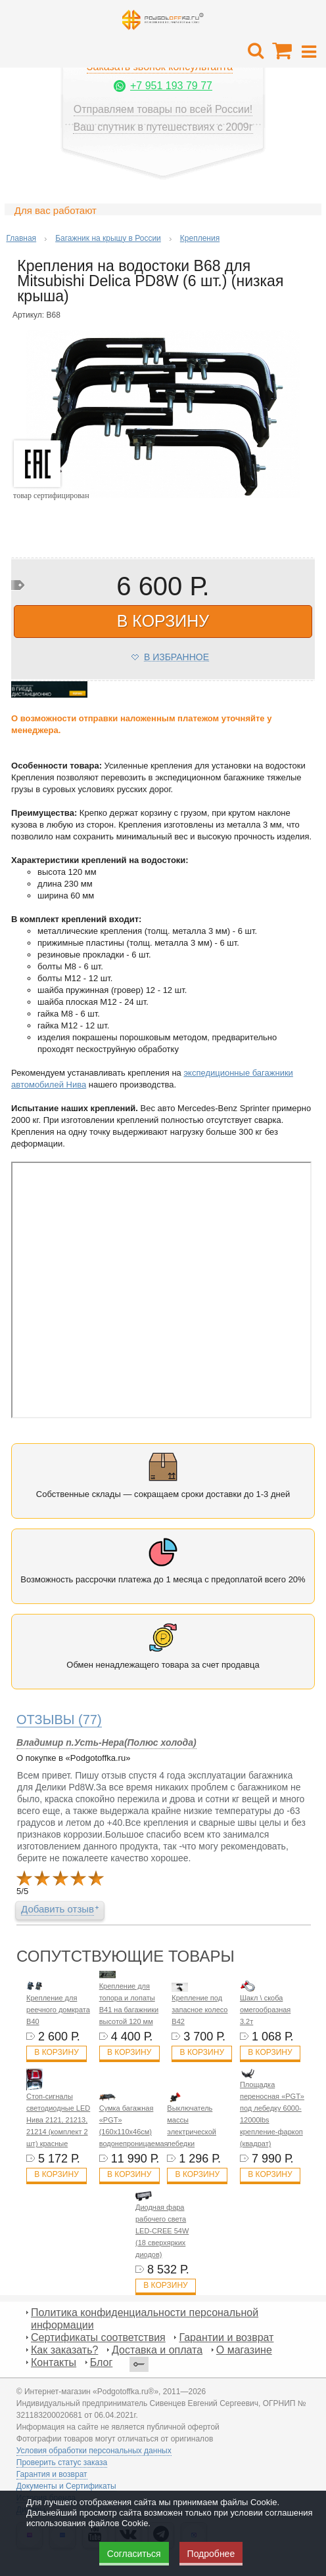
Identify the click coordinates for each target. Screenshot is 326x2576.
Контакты (53, 2362)
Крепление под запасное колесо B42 (199, 2009)
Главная (21, 238)
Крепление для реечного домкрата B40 (58, 2009)
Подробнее (211, 2553)
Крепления (200, 238)
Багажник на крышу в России (108, 238)
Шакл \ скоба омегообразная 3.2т (265, 2009)
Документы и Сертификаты (66, 2486)
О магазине (244, 2349)
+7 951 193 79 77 (171, 85)
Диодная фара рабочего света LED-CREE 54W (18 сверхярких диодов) (162, 2230)
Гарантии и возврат (226, 2337)
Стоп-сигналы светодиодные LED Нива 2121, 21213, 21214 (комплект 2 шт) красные (58, 2119)
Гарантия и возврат (51, 2474)
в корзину (163, 621)
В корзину (56, 2052)
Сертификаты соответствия (98, 2337)
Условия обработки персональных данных (94, 2450)
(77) (59, 1719)
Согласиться (134, 2553)
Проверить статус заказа (61, 2462)
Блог (101, 2362)
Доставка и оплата (157, 2349)
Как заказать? (64, 2349)
